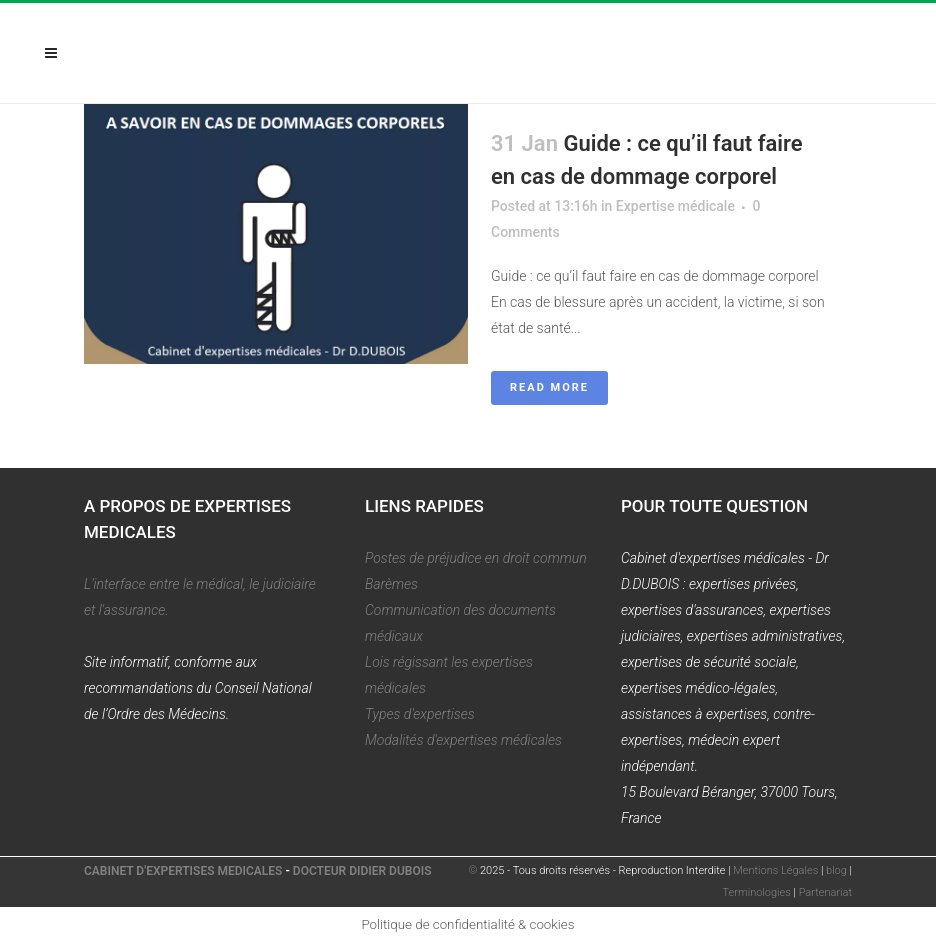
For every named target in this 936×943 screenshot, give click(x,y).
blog (836, 870)
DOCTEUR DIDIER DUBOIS (362, 871)
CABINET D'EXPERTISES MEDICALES (183, 871)
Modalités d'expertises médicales (463, 740)
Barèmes (391, 584)
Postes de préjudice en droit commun (476, 558)
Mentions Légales (775, 870)
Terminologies (757, 892)
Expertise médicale (675, 206)
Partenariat (825, 892)
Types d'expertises (420, 714)
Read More (549, 387)
